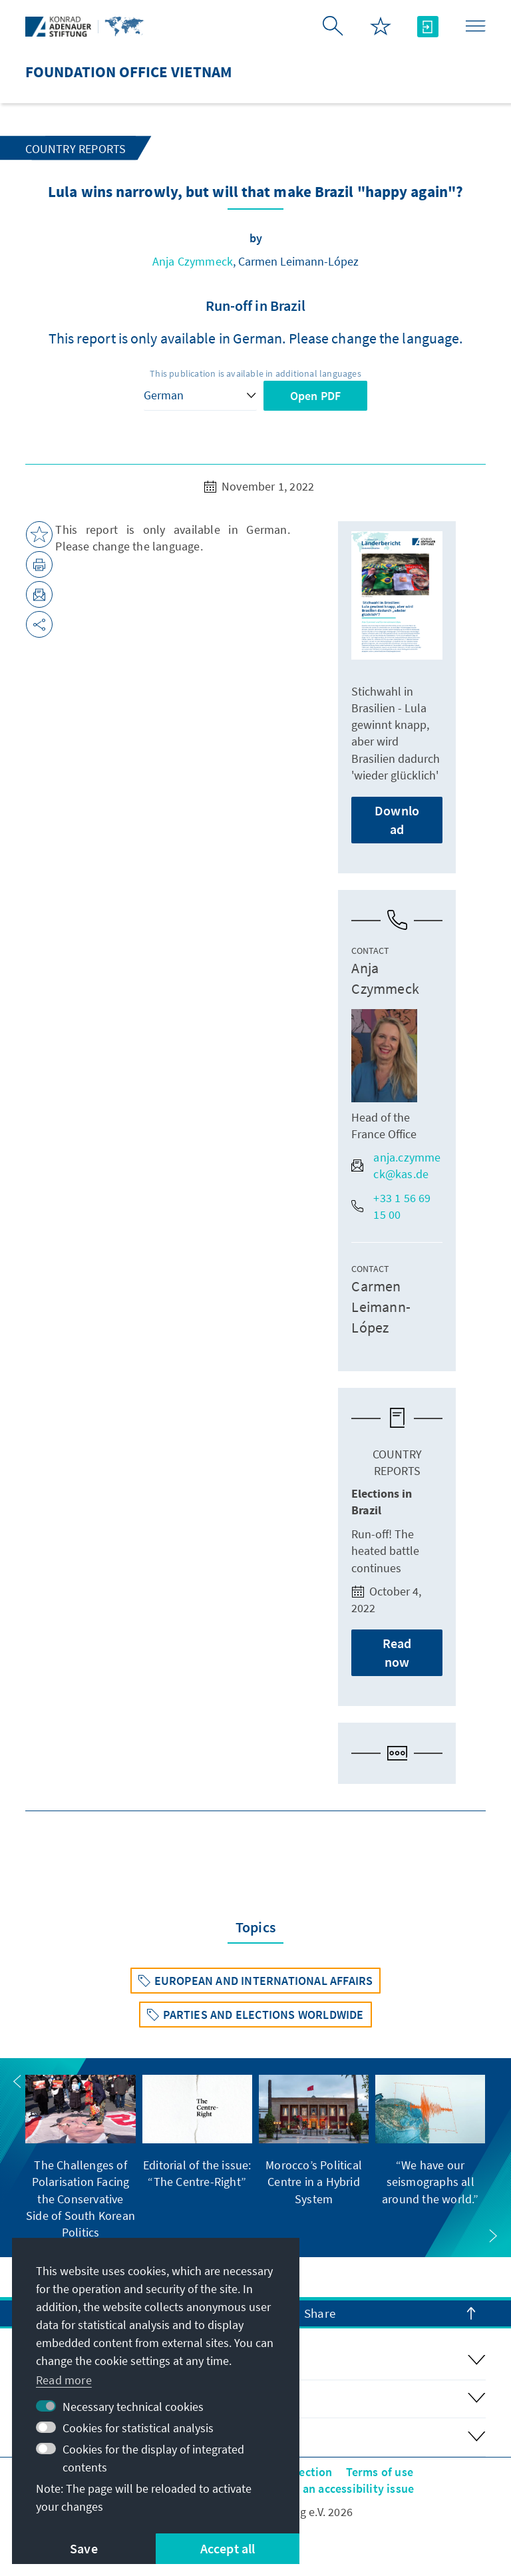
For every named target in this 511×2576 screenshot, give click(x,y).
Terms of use (379, 2471)
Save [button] (84, 2548)
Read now (397, 1652)
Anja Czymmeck (193, 261)
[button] (17, 2081)
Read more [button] (64, 2380)
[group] (80, 2158)
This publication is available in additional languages (255, 373)
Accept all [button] (228, 2548)
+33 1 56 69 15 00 (390, 1206)
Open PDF (315, 395)
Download (397, 819)
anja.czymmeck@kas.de (395, 1165)
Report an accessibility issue (338, 2488)
